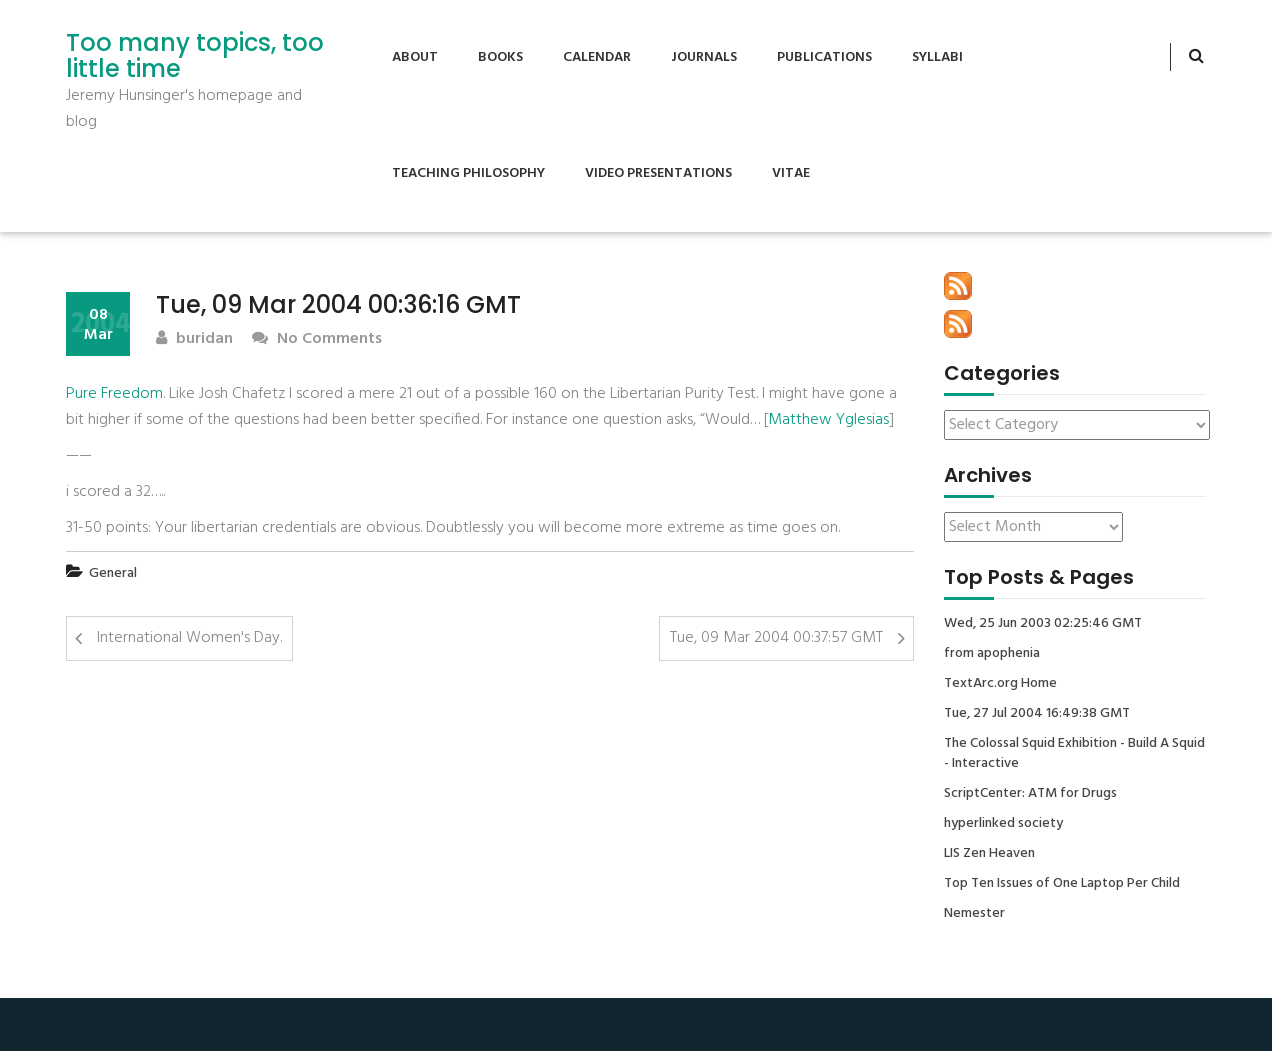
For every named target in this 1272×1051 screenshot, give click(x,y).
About (415, 57)
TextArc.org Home (1000, 684)
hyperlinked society (1003, 824)
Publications (824, 57)
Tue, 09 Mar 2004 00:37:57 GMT (776, 638)
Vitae (791, 173)
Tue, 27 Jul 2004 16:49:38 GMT (1037, 714)
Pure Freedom (114, 394)
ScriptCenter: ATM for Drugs (1030, 794)
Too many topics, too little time (195, 56)
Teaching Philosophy (468, 173)
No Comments (317, 339)
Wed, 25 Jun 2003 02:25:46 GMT (1043, 624)
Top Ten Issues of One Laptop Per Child (1062, 884)
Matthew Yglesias (828, 420)
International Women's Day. (189, 638)
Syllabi (937, 57)
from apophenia (992, 654)
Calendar (597, 57)
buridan (194, 339)
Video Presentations (658, 173)
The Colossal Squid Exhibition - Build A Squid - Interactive (1074, 754)
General (113, 573)
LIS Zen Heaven (989, 854)
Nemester (974, 914)
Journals (704, 57)
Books (500, 57)
